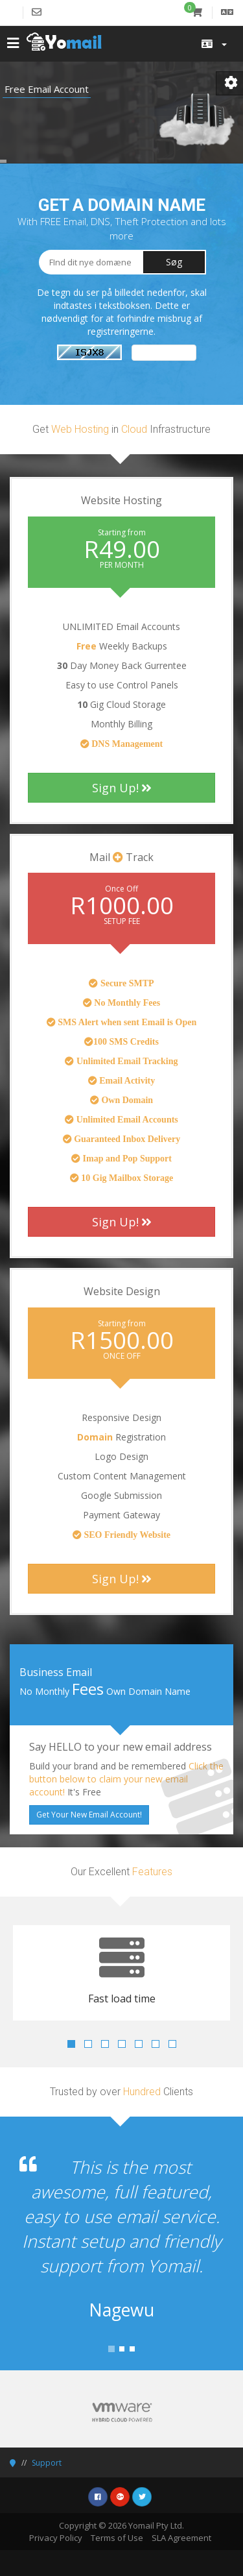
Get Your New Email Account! (89, 1814)
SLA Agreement (181, 2538)
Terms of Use (117, 2538)
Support (47, 2462)
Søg (174, 262)
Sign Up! (122, 788)
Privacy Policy (55, 2538)
